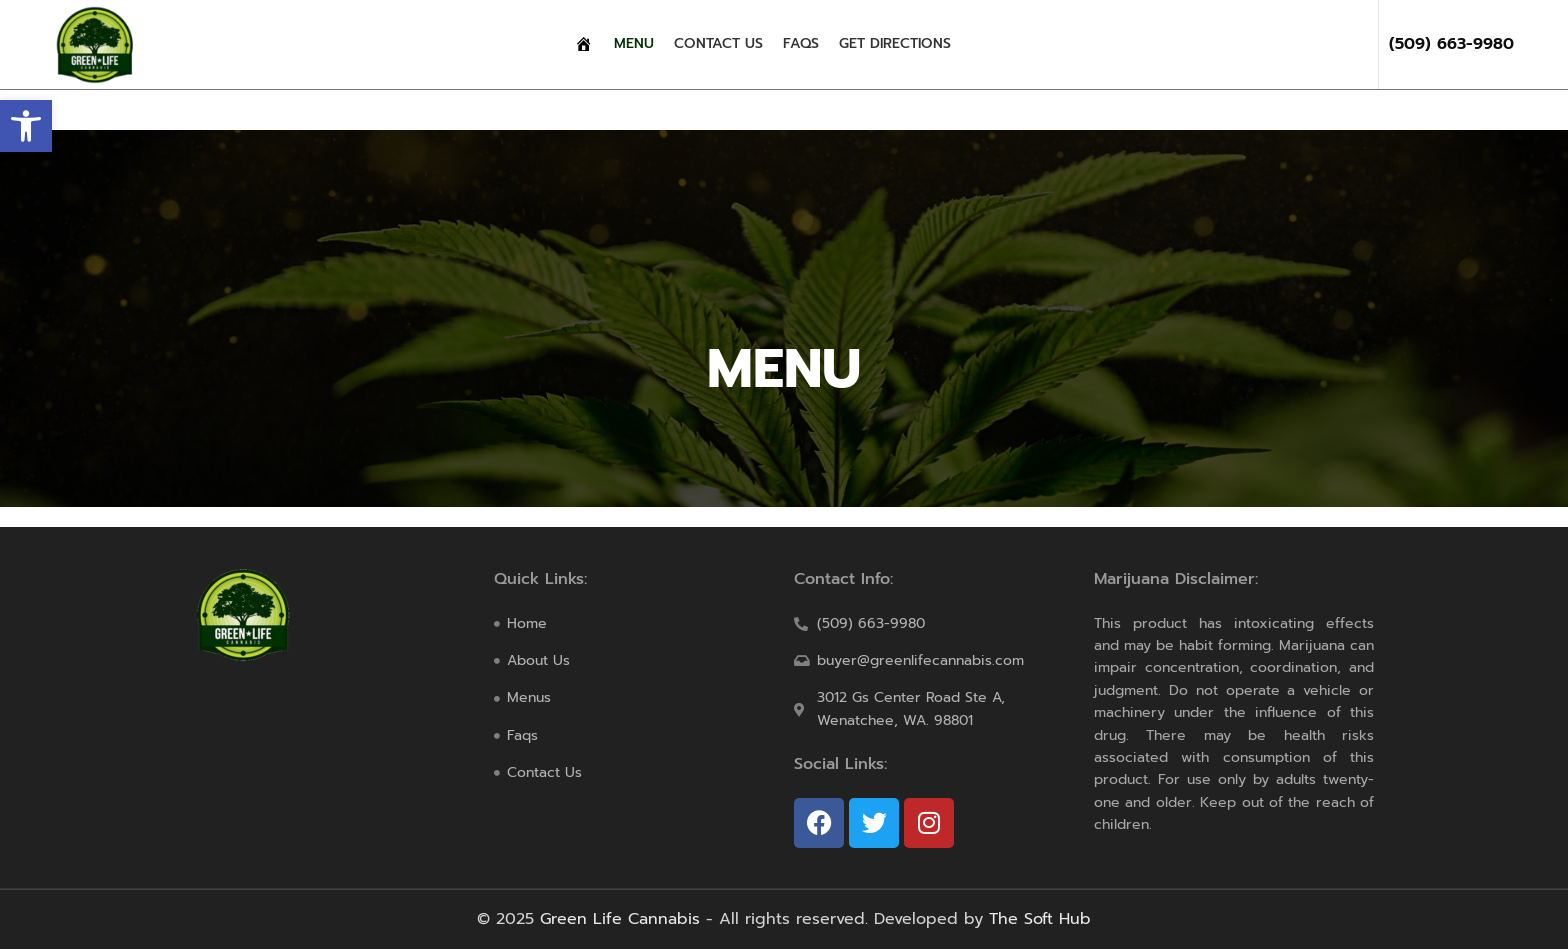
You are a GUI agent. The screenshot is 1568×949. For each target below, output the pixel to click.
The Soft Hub (1040, 919)
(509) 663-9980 (1451, 44)
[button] (26, 126)
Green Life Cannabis (620, 919)
